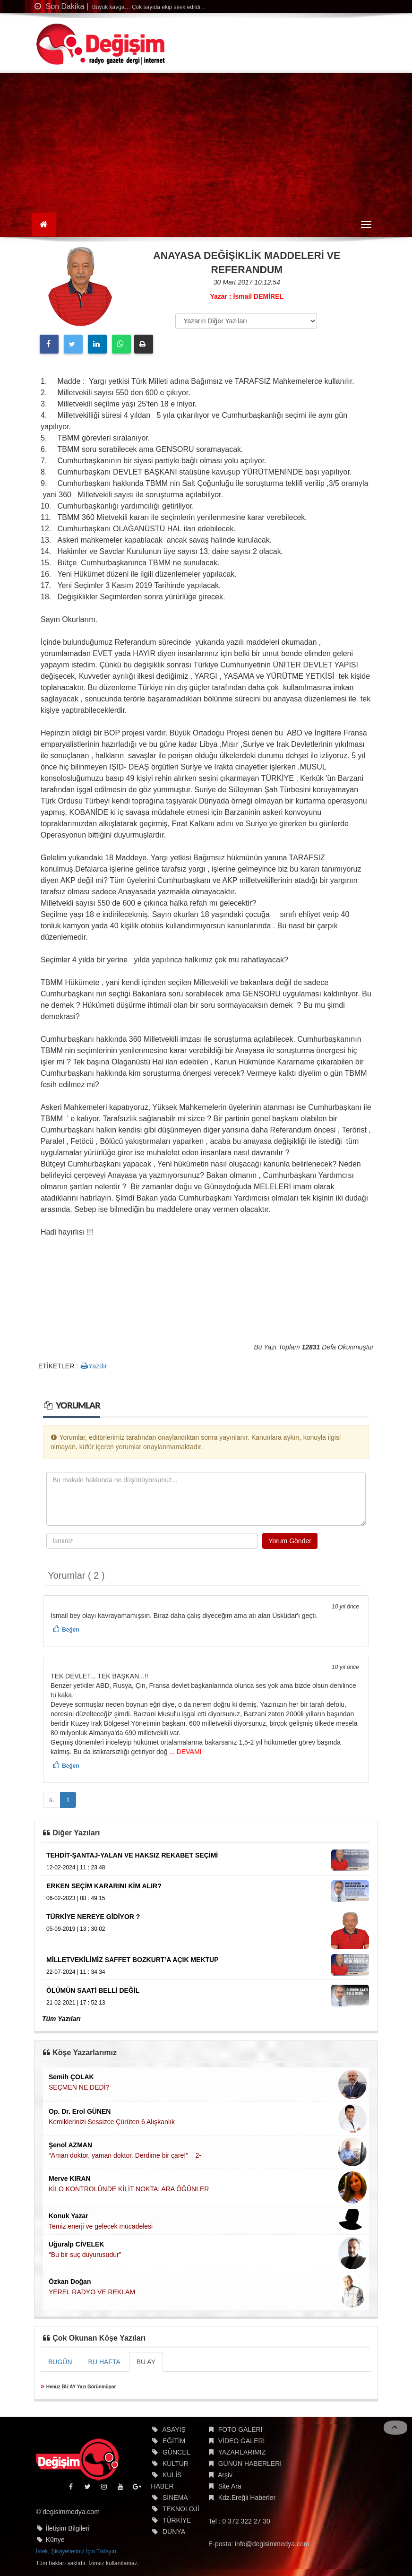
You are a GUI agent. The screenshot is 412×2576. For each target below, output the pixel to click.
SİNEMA (175, 2497)
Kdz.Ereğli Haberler (246, 2497)
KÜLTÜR (176, 2463)
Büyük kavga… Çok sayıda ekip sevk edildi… (148, 7)
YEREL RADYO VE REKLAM (92, 2292)
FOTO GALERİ (240, 2429)
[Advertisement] (206, 144)
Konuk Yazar (68, 2216)
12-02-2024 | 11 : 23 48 (75, 1867)
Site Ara (229, 2486)
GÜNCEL (176, 2452)
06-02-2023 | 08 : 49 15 (75, 1898)
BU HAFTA (104, 2362)
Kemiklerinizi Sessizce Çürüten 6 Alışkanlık (112, 2122)
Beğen (70, 1629)
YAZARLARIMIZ (242, 2452)
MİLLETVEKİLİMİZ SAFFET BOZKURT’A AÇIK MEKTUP (132, 1959)
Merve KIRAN (70, 2178)
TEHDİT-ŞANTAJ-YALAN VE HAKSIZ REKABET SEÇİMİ (132, 1855)
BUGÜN (60, 2362)
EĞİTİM (174, 2441)
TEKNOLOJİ (181, 2509)
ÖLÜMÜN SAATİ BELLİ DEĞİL (92, 1990)
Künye (55, 2539)
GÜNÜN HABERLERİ (250, 2463)
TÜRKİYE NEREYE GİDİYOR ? (93, 1916)
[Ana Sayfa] (44, 224)
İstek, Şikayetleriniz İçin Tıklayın (76, 2551)
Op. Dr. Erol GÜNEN (80, 2111)
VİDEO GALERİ (241, 2441)
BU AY (146, 2362)
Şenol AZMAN (70, 2145)
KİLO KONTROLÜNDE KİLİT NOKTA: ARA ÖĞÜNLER (129, 2189)
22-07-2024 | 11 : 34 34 (75, 1972)
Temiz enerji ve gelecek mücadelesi (101, 2226)
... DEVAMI (184, 1751)
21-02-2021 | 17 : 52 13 (75, 2002)
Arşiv (225, 2475)
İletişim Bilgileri (68, 2528)
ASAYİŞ (174, 2429)
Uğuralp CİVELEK (76, 2244)
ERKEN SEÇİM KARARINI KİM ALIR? (104, 1886)
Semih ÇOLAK (71, 2077)
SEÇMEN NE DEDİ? (79, 2087)
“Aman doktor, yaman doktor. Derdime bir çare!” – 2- (125, 2155)
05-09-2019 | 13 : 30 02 (75, 1929)
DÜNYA (174, 2531)
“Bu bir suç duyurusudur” (85, 2254)
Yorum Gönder (289, 1541)
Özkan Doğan (70, 2281)
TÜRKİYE (177, 2520)
